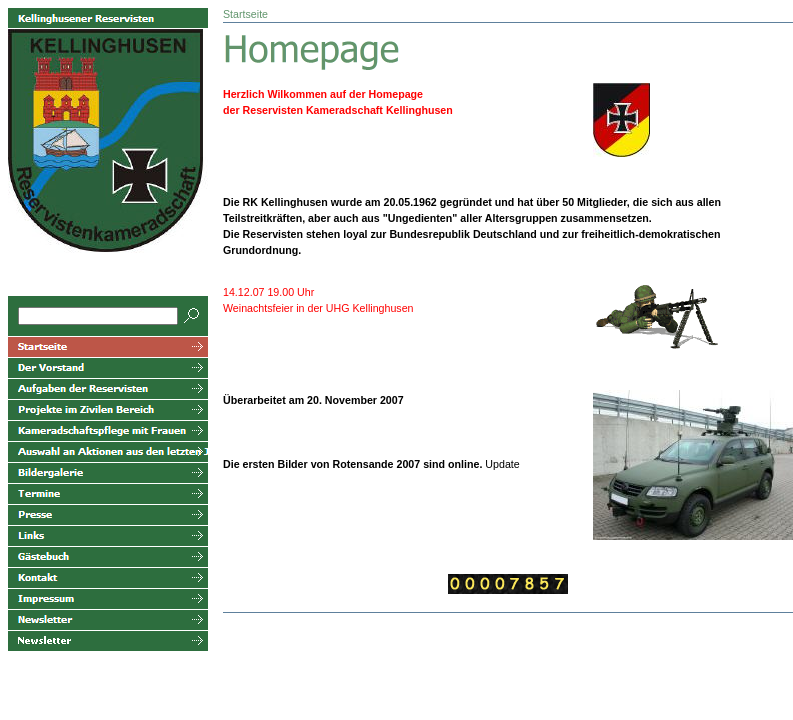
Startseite (245, 14)
